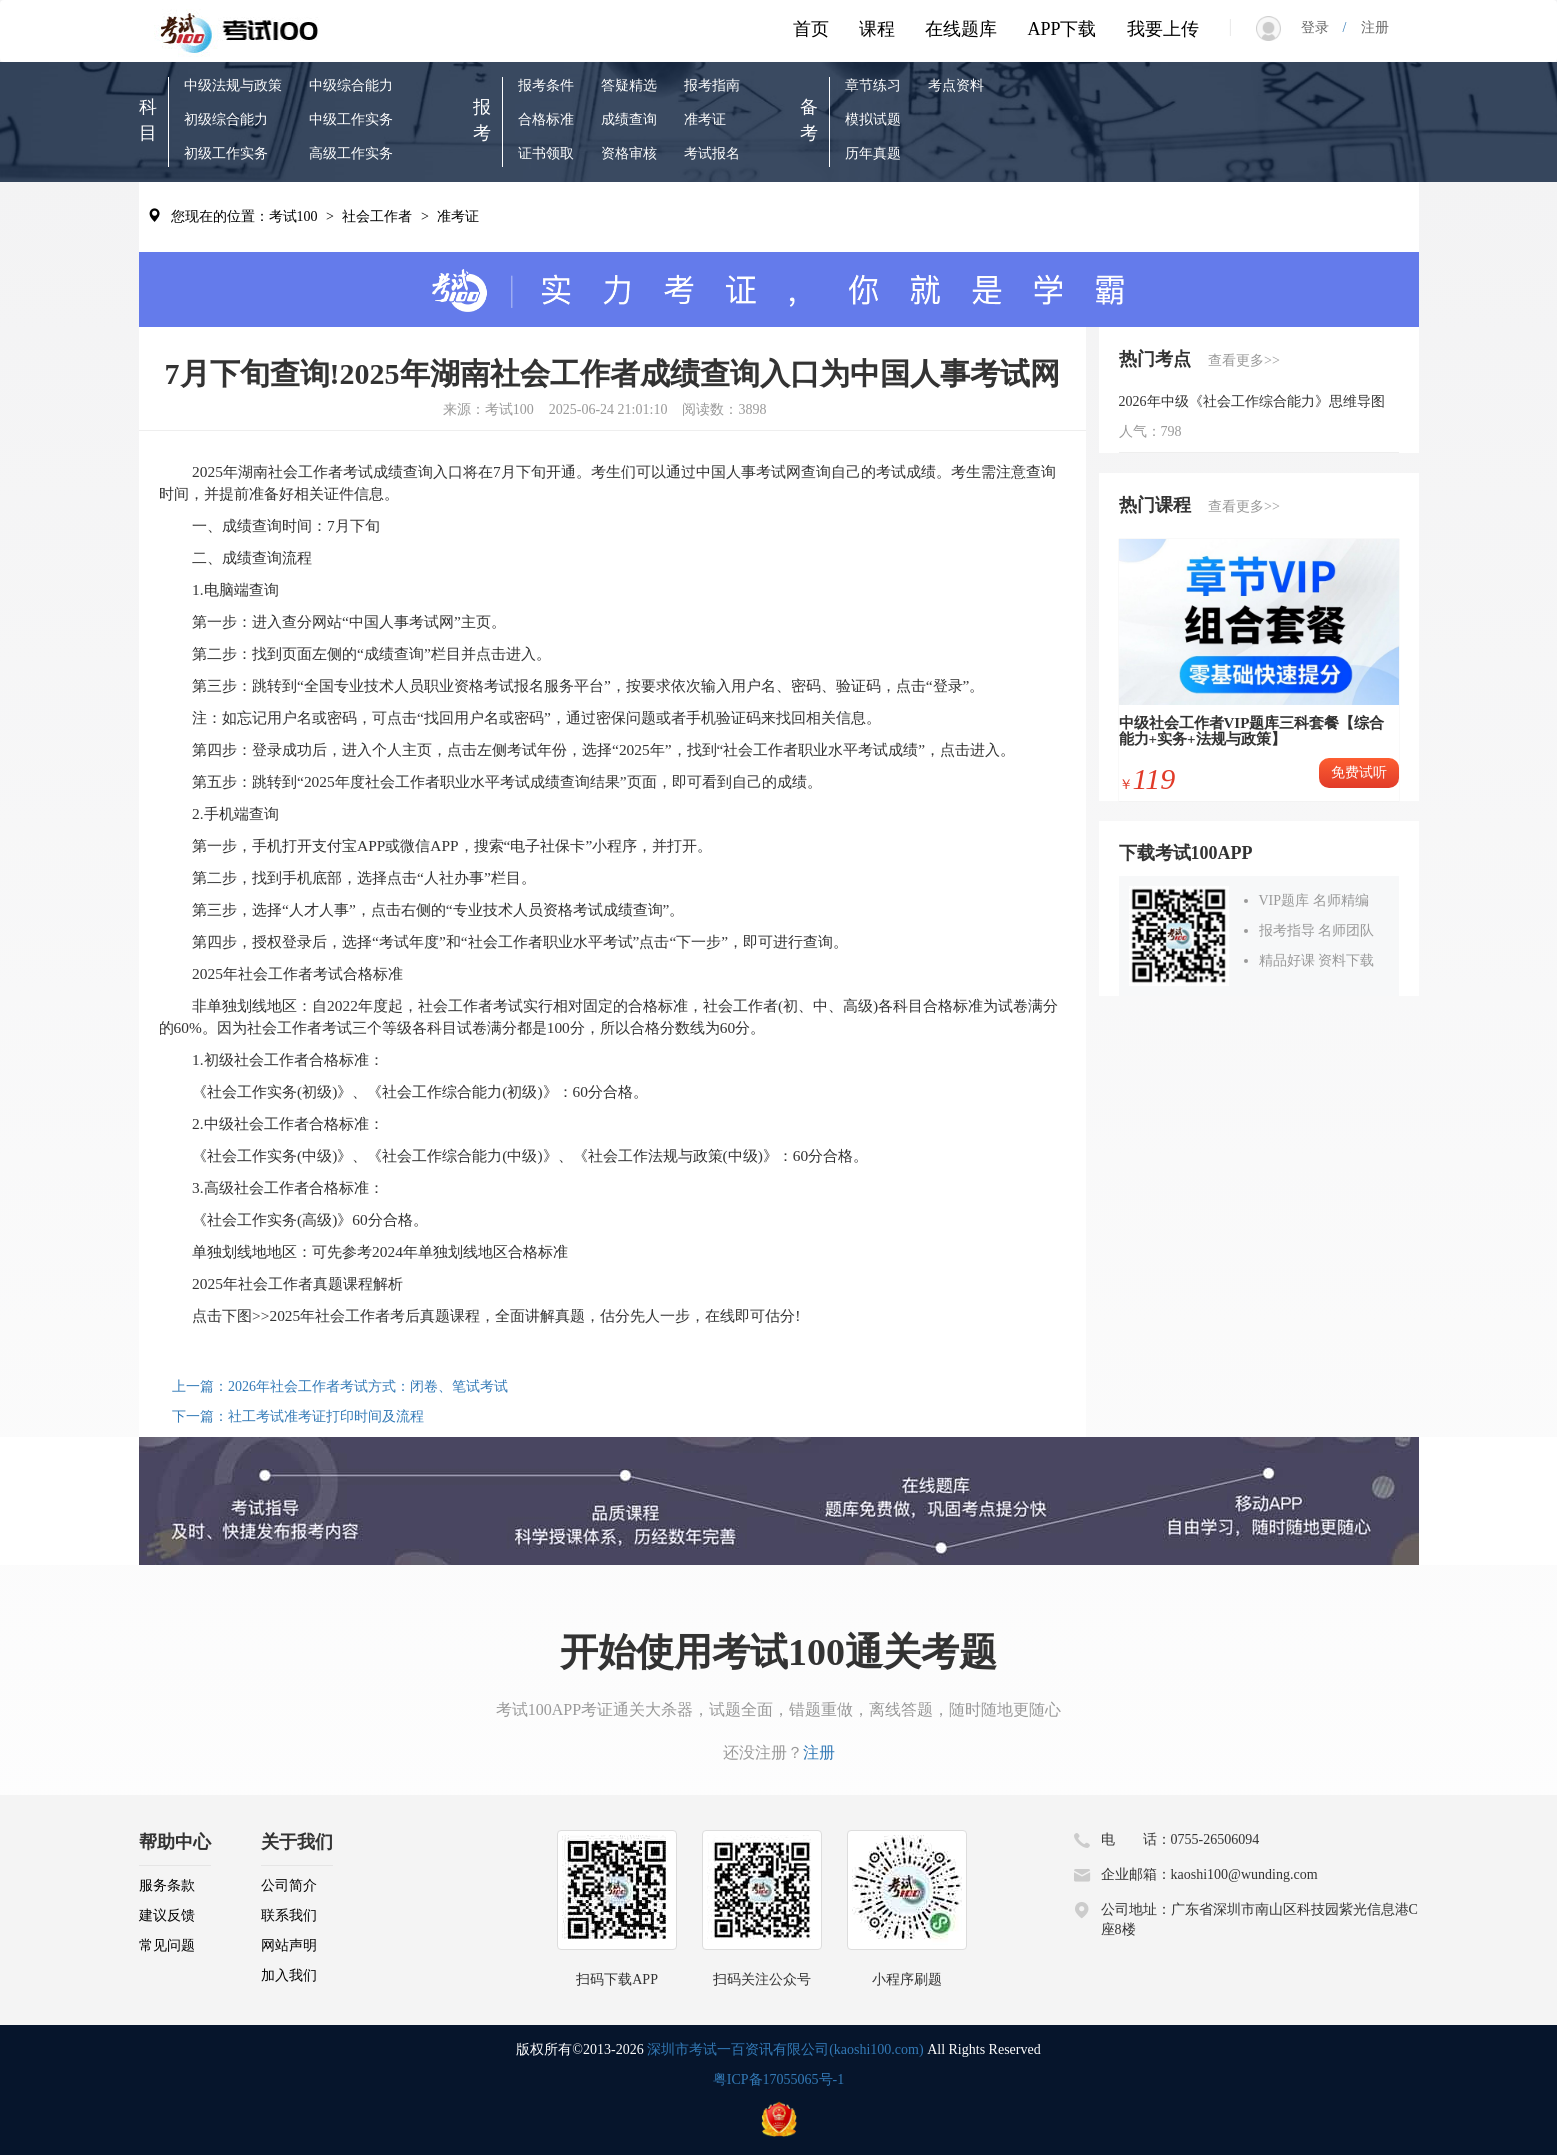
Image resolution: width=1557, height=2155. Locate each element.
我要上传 (1163, 29)
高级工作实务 (351, 153)
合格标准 (546, 119)
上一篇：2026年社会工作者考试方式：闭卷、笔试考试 (340, 1386)
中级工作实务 (351, 119)
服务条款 (167, 1885)
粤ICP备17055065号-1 (778, 2079)
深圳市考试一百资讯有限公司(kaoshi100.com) (785, 2049)
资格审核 (629, 153)
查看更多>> (1244, 360)
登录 (1322, 27)
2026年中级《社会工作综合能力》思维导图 (1252, 401)
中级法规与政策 (233, 85)
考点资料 (956, 85)
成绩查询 (629, 119)
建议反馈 (167, 1915)
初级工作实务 (226, 153)
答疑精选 (629, 85)
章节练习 (873, 85)
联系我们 (289, 1915)
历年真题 (873, 153)
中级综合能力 (351, 85)
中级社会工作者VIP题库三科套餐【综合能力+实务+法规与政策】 (1252, 731)
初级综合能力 (226, 119)
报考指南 (712, 85)
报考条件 (546, 85)
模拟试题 (873, 119)
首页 (811, 29)
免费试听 (1359, 772)
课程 (877, 29)
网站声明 (289, 1945)
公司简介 (289, 1885)
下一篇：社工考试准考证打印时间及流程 (298, 1416)
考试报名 (712, 153)
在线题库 (961, 29)
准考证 (705, 119)
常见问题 (167, 1945)
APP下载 (1061, 29)
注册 (1368, 27)
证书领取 (546, 153)
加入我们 (289, 1975)
